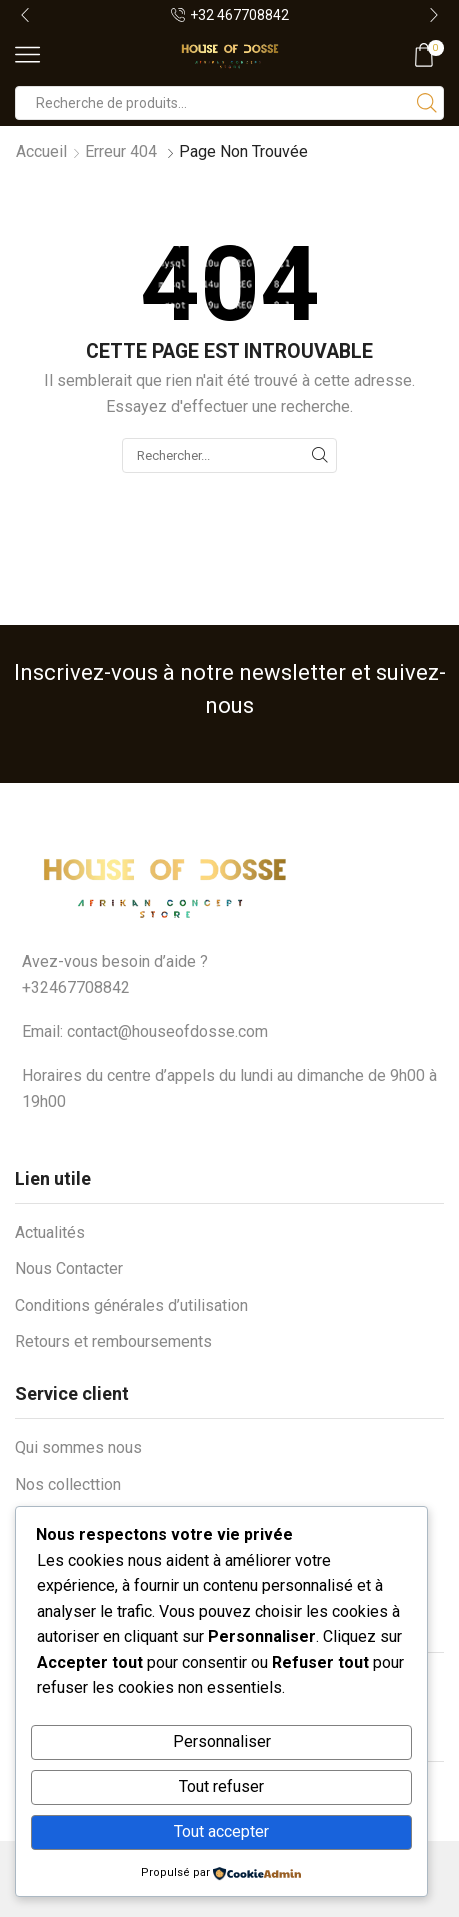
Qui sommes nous (78, 1447)
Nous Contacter (69, 1268)
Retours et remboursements (113, 1341)
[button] (25, 15)
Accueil (41, 151)
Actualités (50, 1232)
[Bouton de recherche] (427, 103)
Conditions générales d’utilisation (131, 1305)
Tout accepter (221, 1831)
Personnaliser (222, 1741)
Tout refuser (221, 1786)
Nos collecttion (68, 1484)
